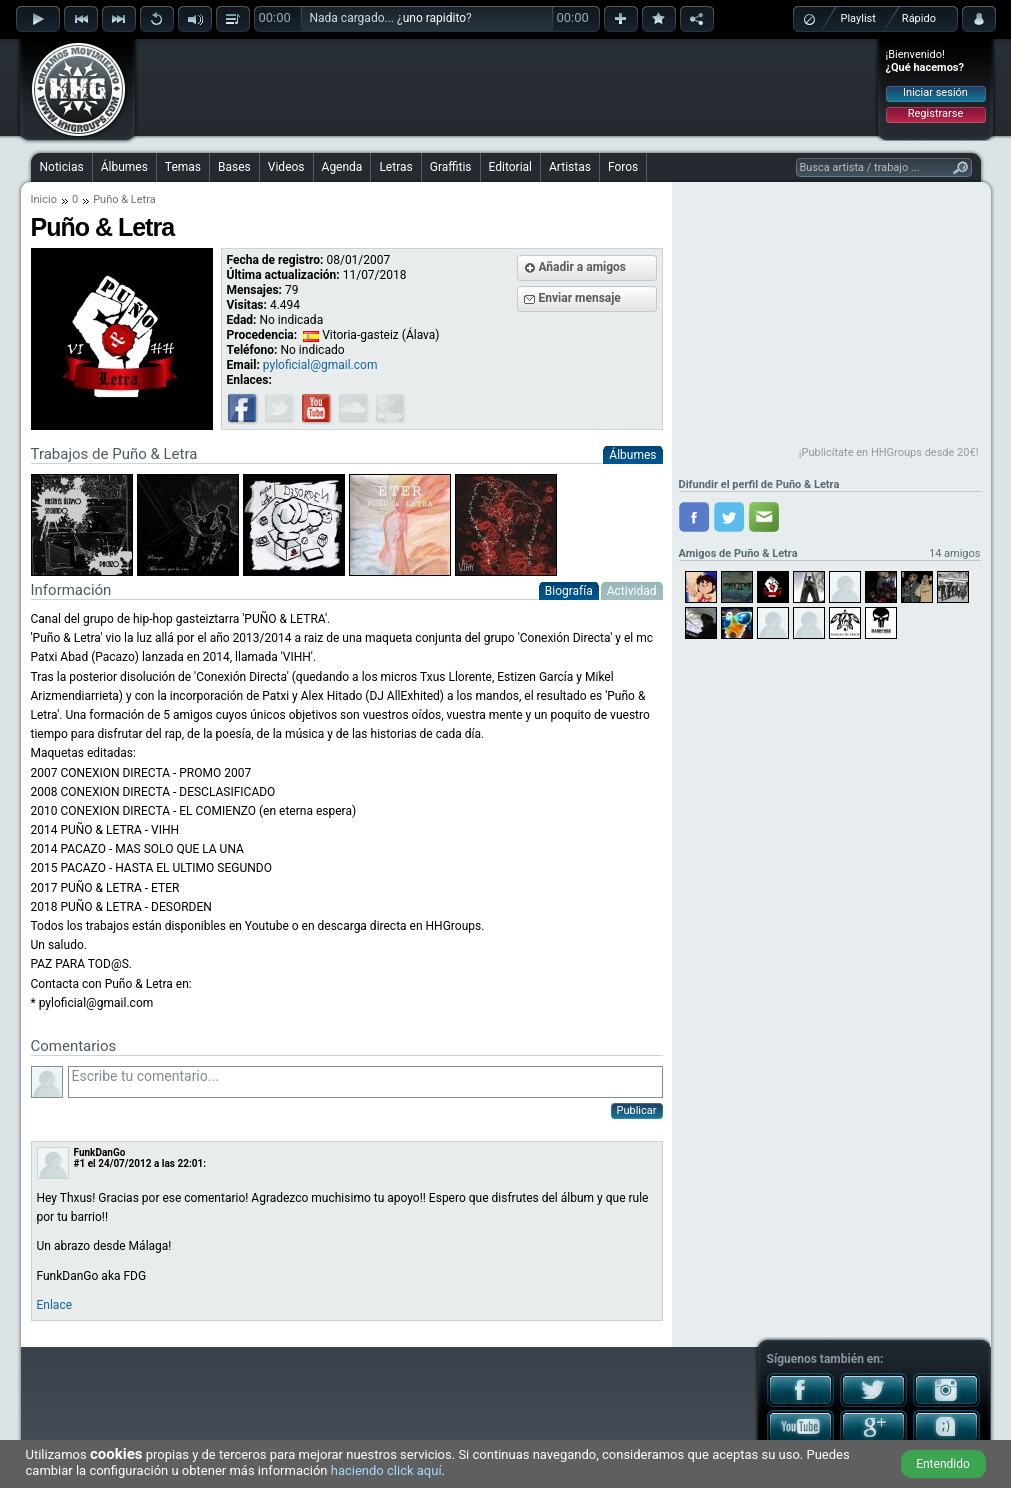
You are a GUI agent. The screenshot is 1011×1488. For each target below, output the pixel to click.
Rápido (919, 18)
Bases (234, 167)
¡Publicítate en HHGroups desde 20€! (889, 452)
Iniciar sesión (935, 92)
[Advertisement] (507, 87)
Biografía (569, 591)
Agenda (342, 167)
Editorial (510, 167)
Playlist (858, 18)
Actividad (632, 591)
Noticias (62, 167)
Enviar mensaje (580, 298)
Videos (286, 167)
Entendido (943, 1464)
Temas (183, 167)
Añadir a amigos (583, 267)
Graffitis (451, 167)
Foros (623, 167)
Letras (395, 167)
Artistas (570, 167)
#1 (80, 1163)
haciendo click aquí (386, 1470)
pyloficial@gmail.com (320, 365)
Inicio (44, 199)
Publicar (637, 1110)
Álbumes (124, 167)
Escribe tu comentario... (365, 1082)
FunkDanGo (100, 1152)
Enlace (55, 1305)
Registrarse (935, 113)
